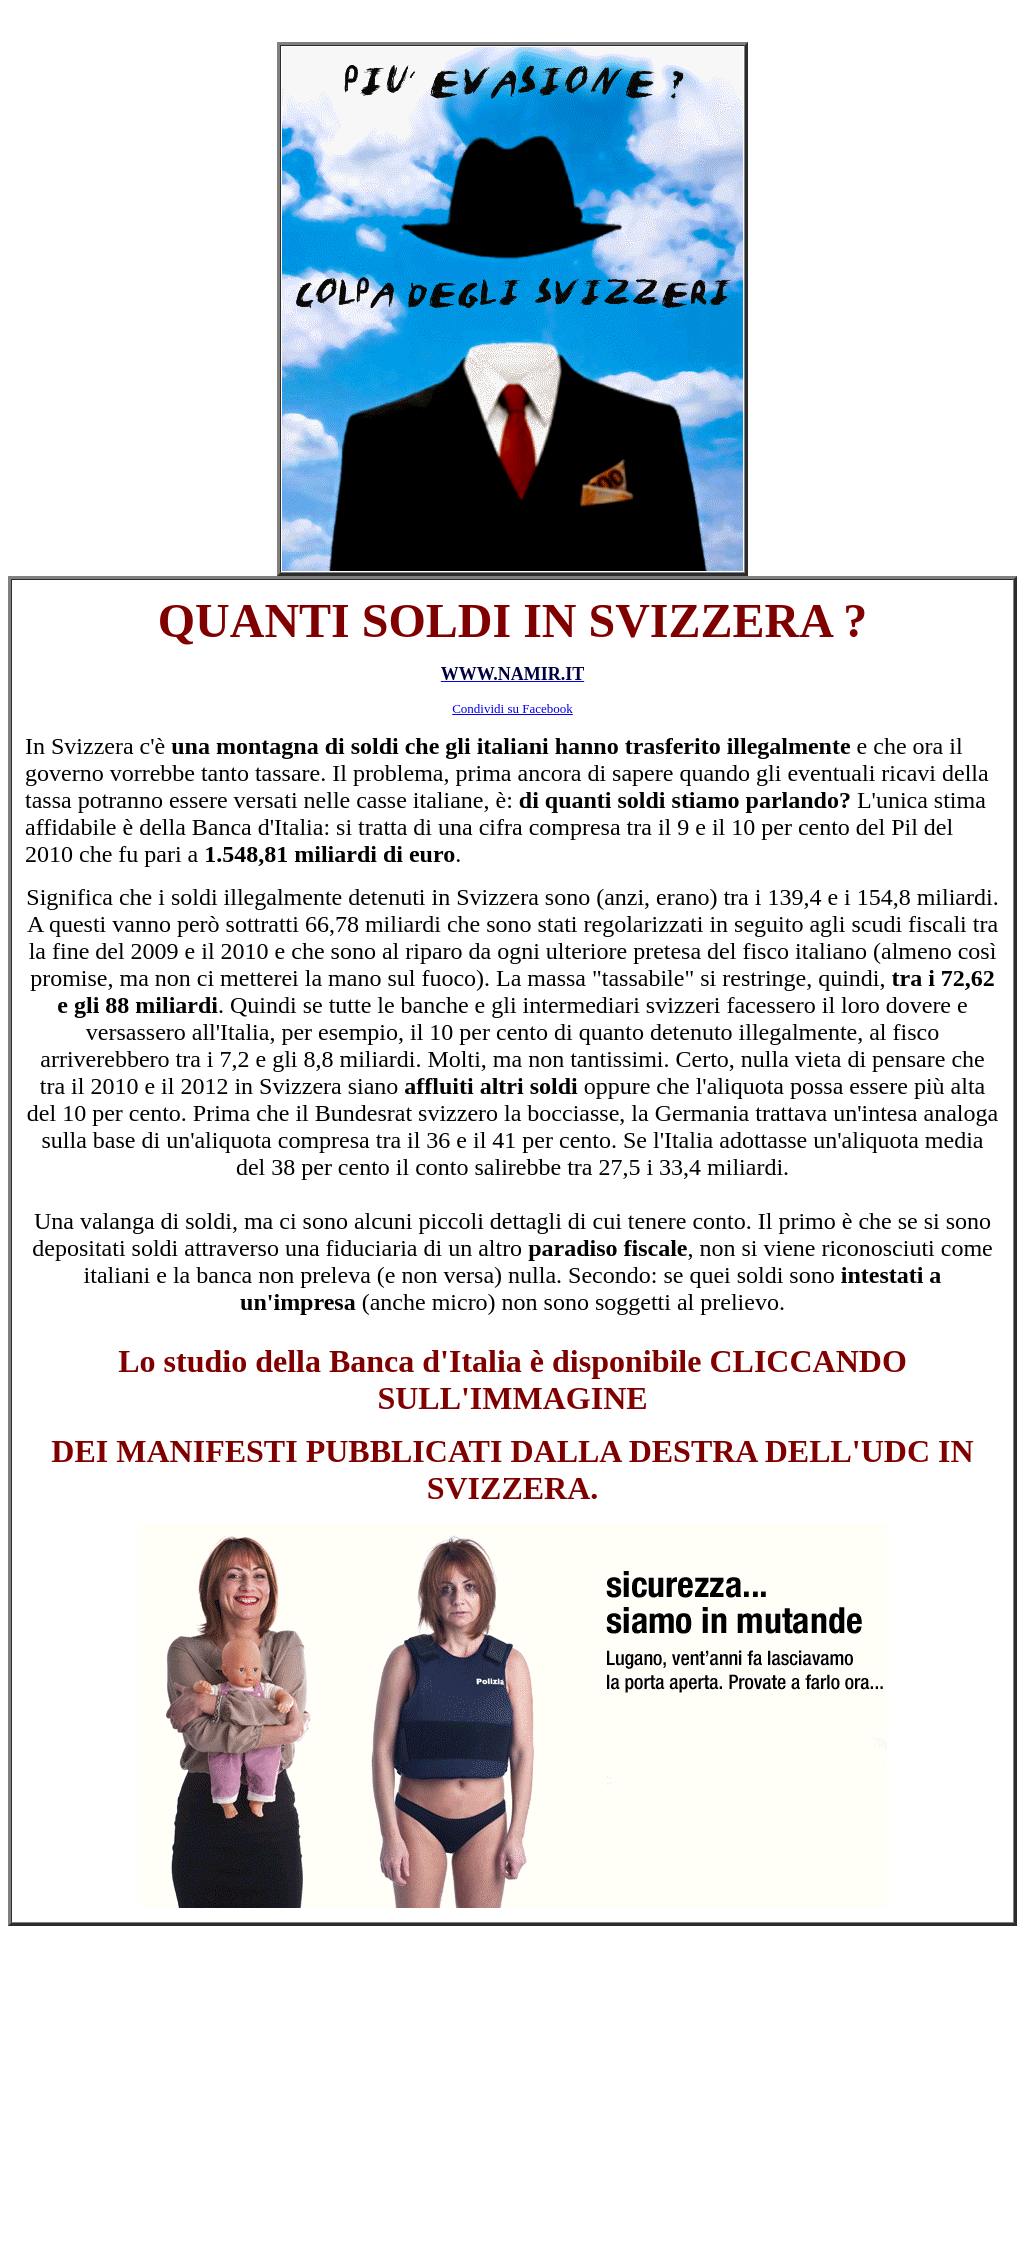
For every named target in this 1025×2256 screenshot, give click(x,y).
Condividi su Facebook (512, 708)
